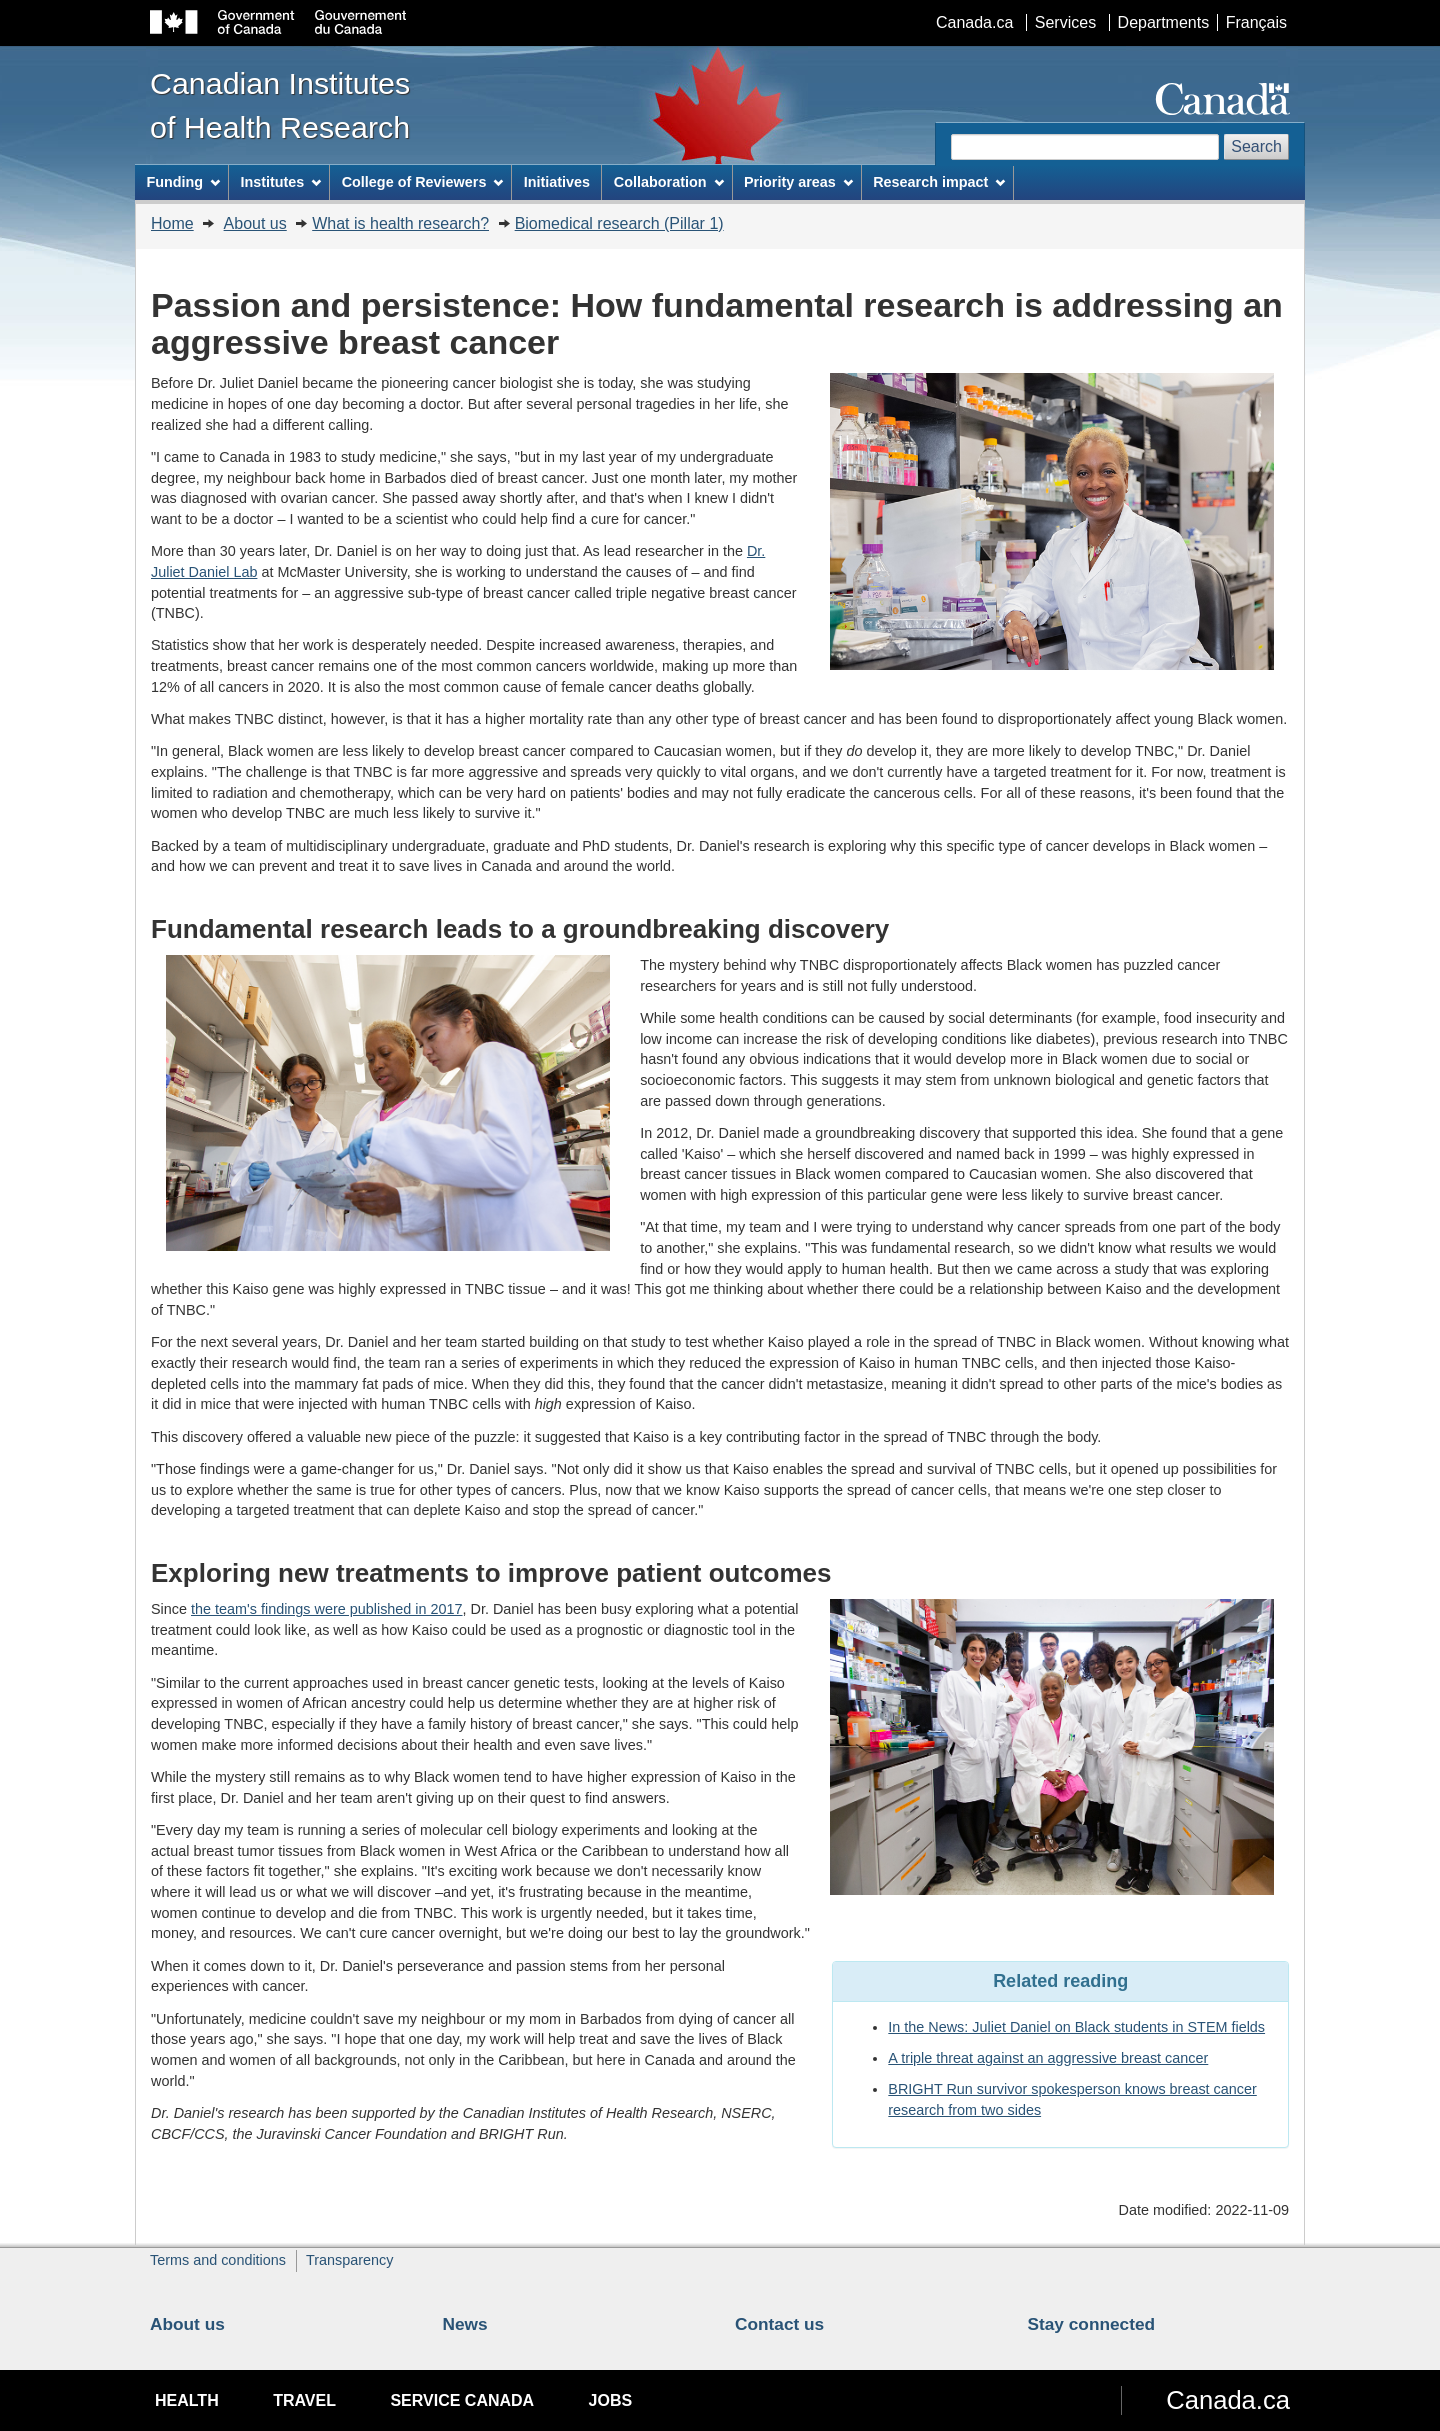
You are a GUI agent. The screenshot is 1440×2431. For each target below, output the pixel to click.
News (465, 2324)
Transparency (349, 2260)
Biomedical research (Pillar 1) (619, 223)
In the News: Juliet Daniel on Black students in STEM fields (1076, 2027)
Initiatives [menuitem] (557, 182)
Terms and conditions (218, 2260)
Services (1065, 22)
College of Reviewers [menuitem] (423, 182)
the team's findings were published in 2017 (327, 1609)
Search (1256, 146)
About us (255, 223)
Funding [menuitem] (183, 182)
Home (172, 223)
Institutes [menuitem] (280, 182)
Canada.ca (974, 22)
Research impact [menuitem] (939, 182)
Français (1256, 22)
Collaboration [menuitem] (669, 182)
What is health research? (400, 223)
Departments (1164, 22)
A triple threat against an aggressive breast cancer (1048, 2058)
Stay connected (1092, 2324)
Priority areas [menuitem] (798, 182)
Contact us (779, 2324)
